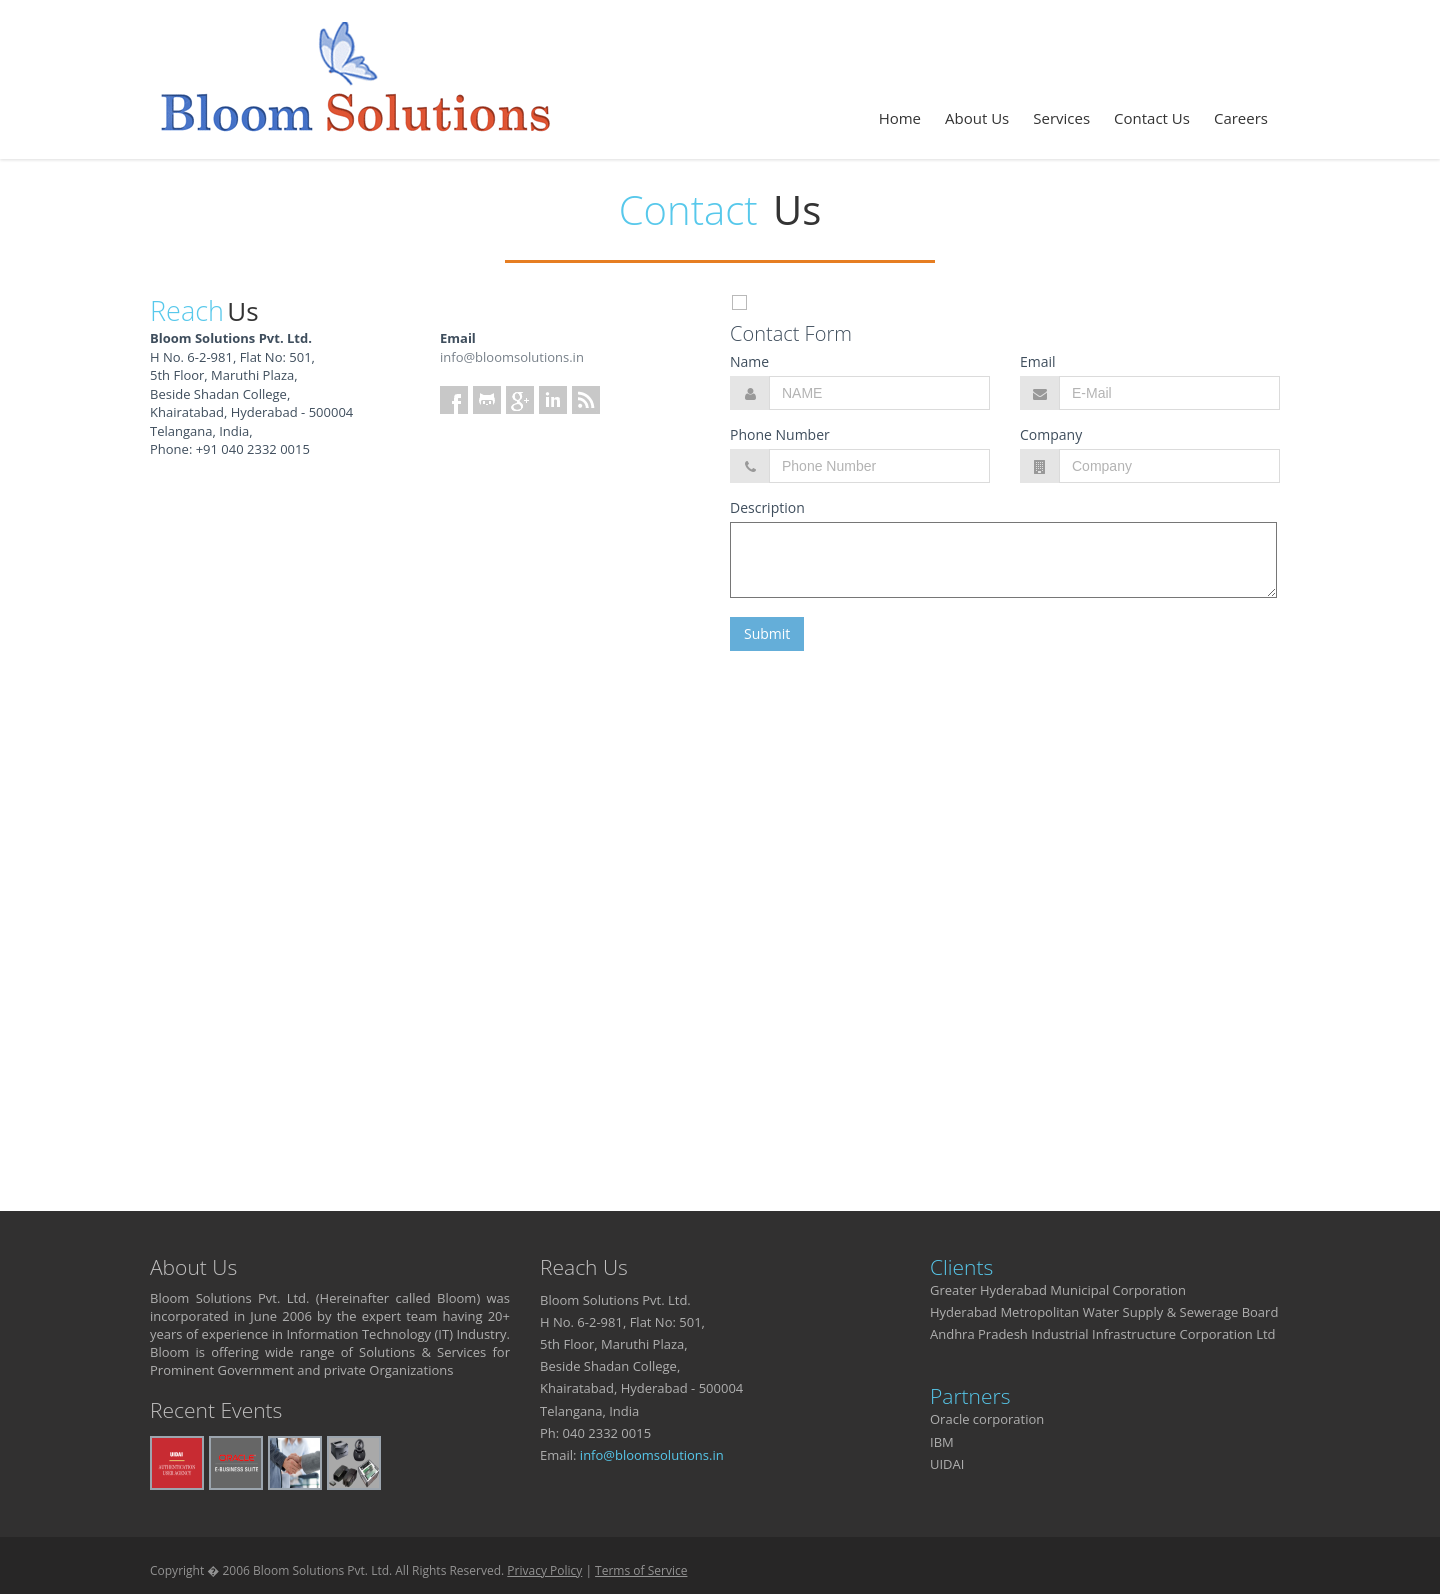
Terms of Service (641, 1570)
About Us (977, 118)
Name (749, 361)
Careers (1241, 118)
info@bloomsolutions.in (512, 357)
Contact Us (1152, 118)
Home (900, 118)
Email (1038, 361)
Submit (767, 633)
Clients (961, 1267)
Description (767, 507)
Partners (970, 1396)
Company (1051, 434)
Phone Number (780, 434)
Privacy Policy (544, 1570)
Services (1061, 118)
